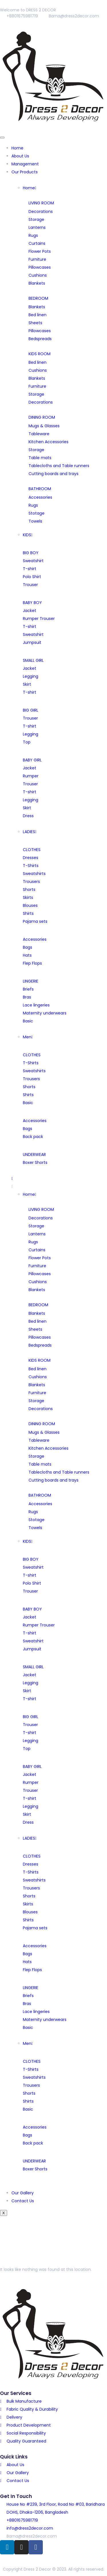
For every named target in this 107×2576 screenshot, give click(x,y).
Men (28, 1037)
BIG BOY (31, 553)
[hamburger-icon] (2, 137)
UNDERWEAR (34, 1154)
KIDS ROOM (40, 354)
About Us (20, 156)
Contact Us (22, 2201)
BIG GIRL (30, 710)
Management (25, 164)
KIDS (28, 535)
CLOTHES (32, 849)
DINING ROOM (42, 417)
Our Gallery (22, 2193)
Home (17, 148)
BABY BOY (32, 602)
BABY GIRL (32, 760)
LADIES (30, 832)
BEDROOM (38, 298)
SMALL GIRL (33, 660)
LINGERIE (30, 981)
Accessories (35, 939)
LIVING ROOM (41, 203)
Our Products (24, 172)
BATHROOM (40, 489)
